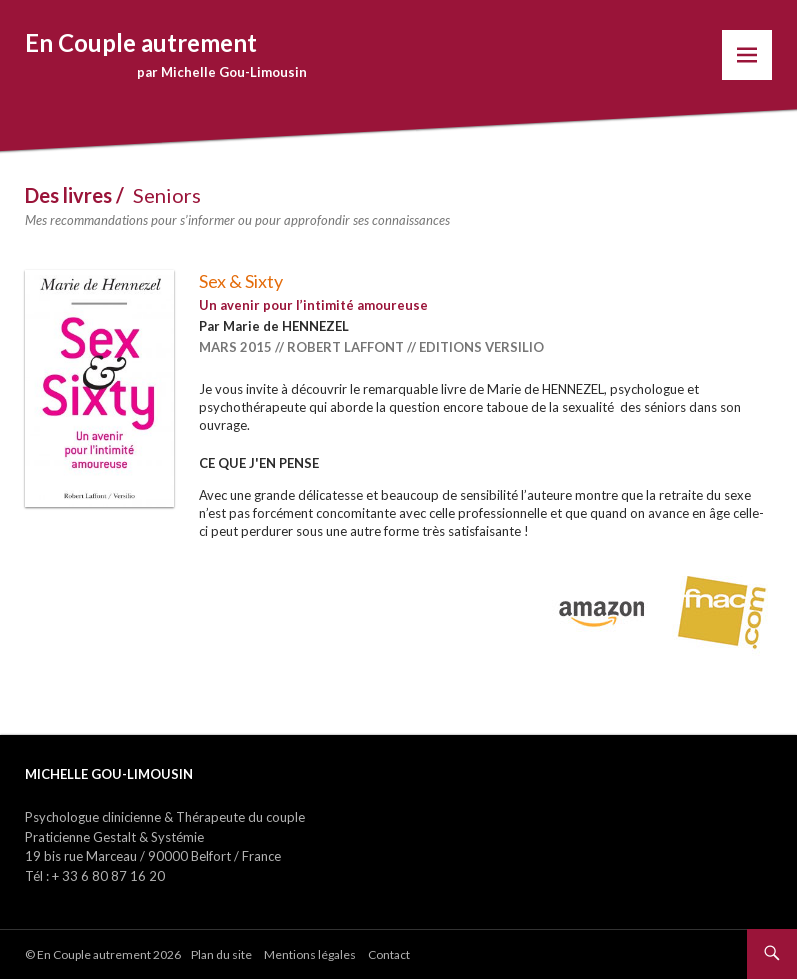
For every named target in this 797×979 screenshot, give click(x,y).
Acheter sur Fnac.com (722, 610)
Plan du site (221, 954)
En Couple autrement (141, 42)
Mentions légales (310, 954)
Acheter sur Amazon (602, 610)
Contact (389, 954)
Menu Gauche (747, 55)
